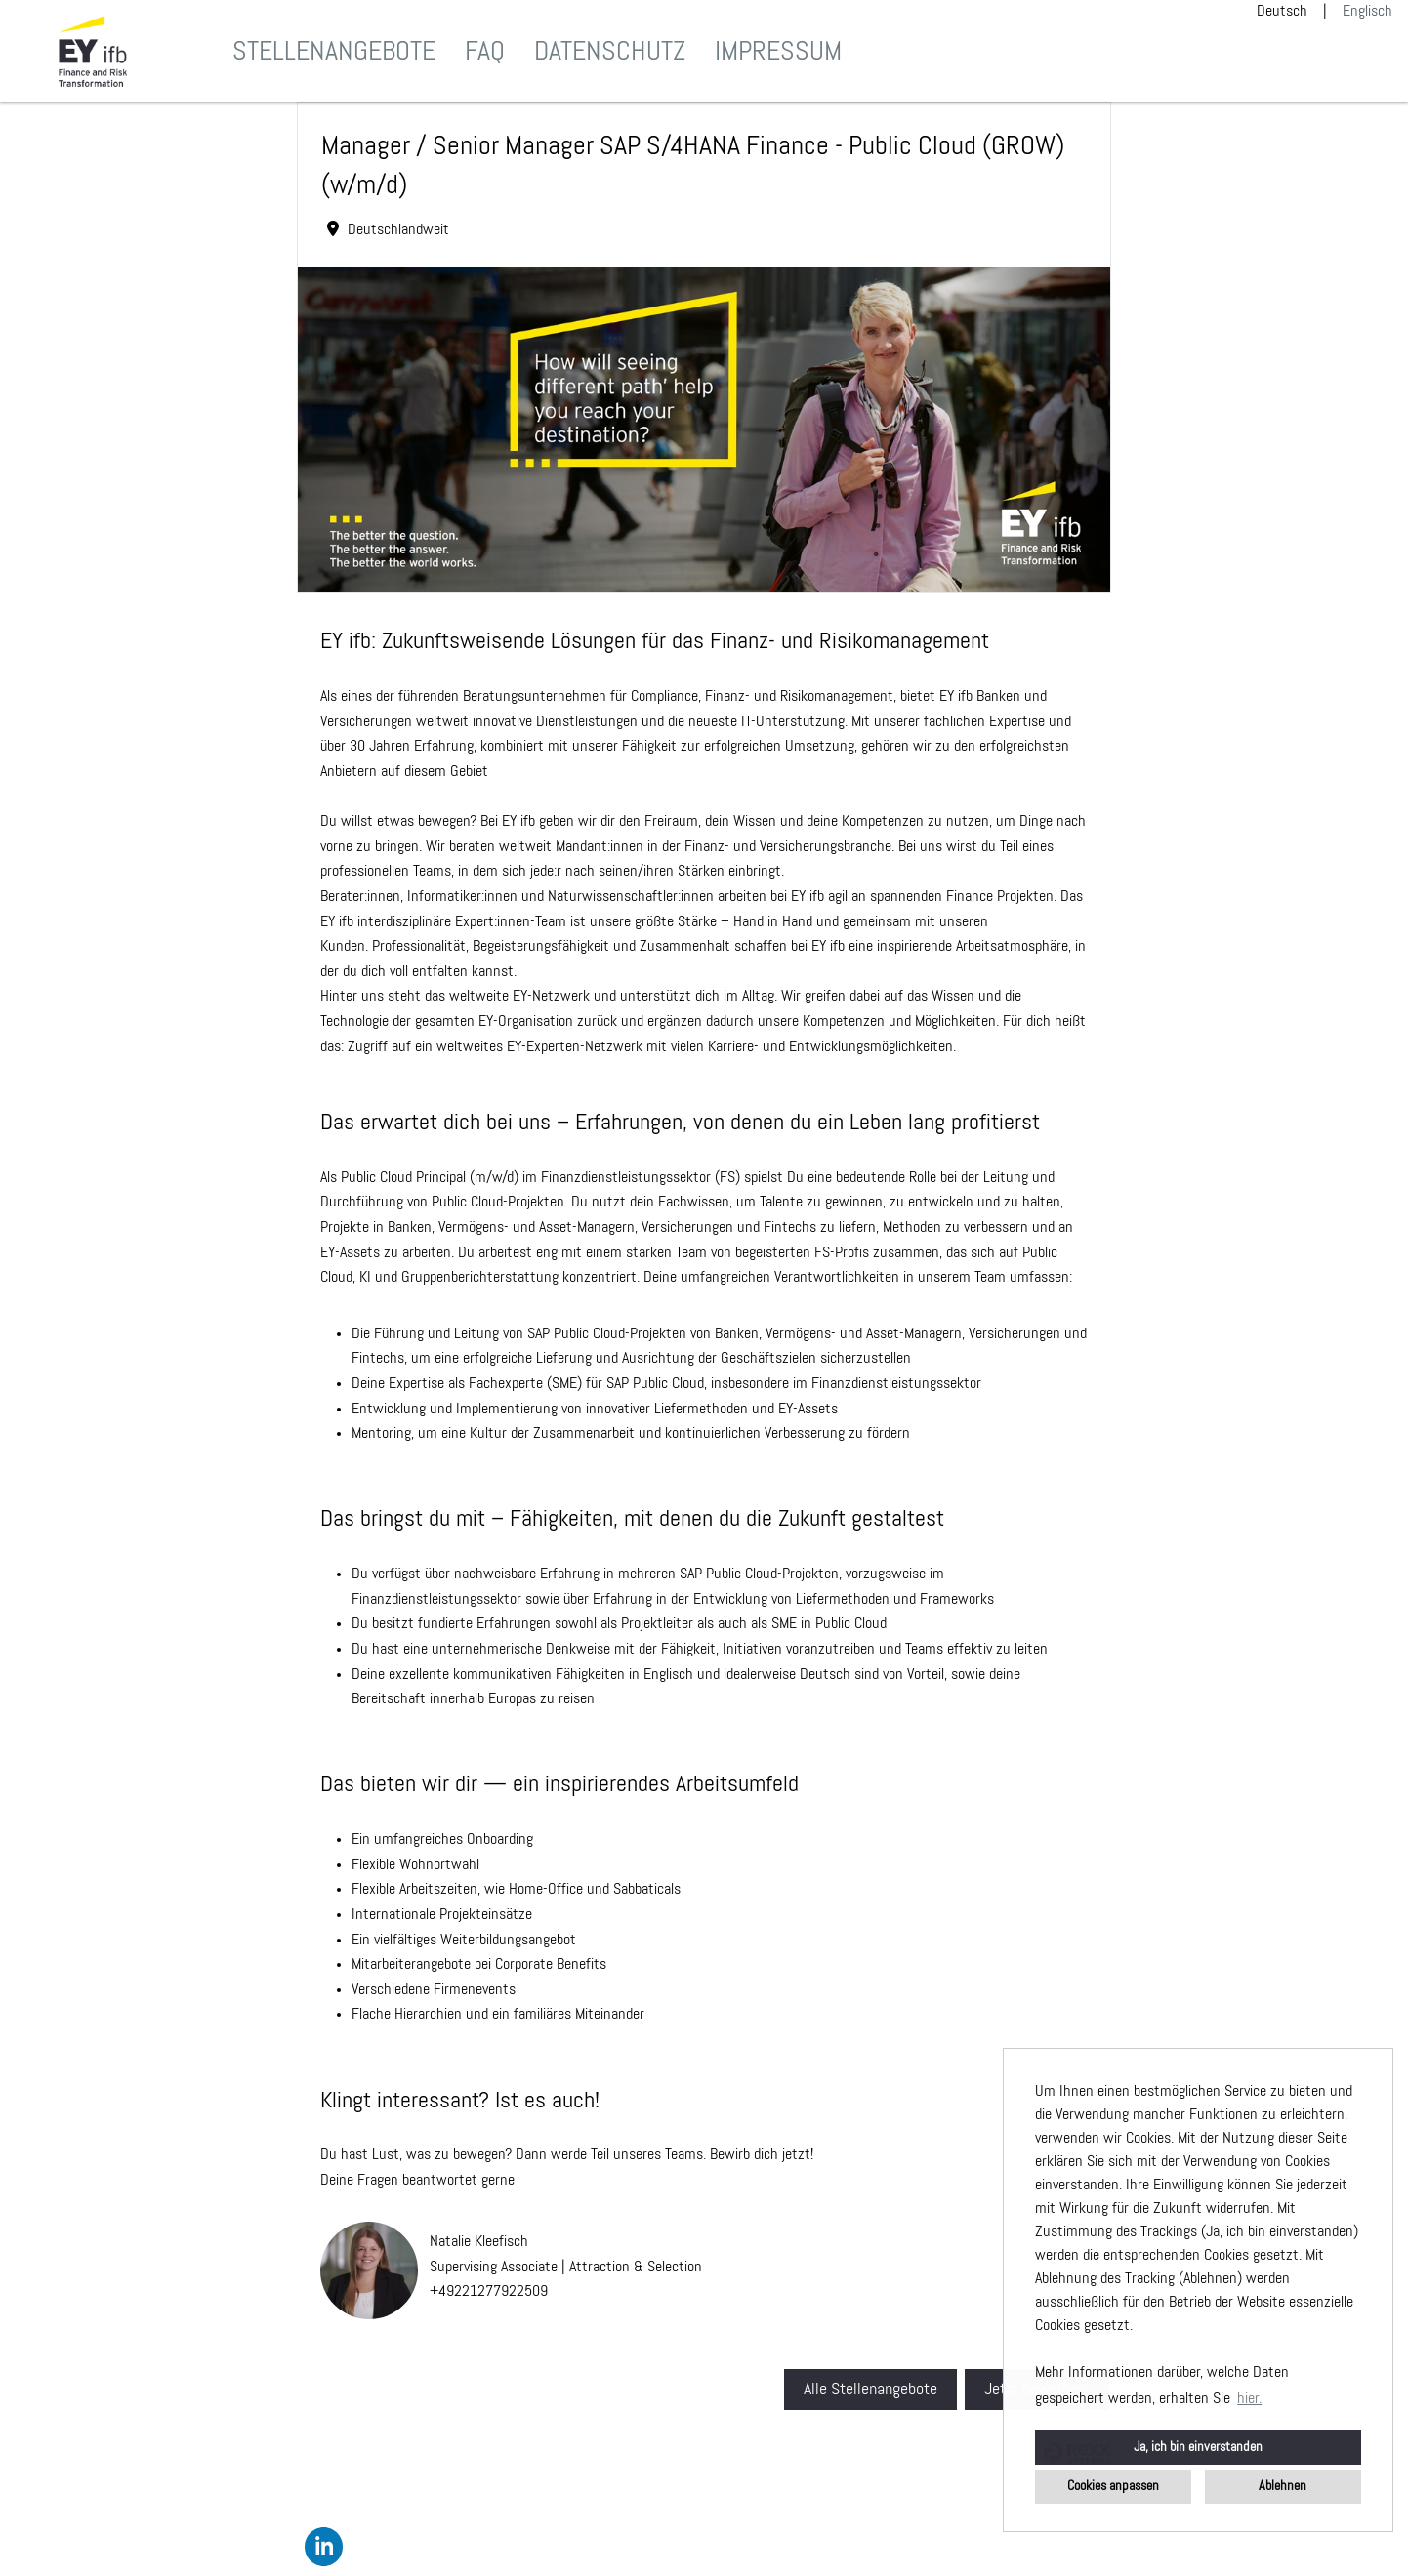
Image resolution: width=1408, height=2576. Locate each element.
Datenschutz (609, 51)
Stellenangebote (333, 51)
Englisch (1367, 12)
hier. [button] (1249, 2399)
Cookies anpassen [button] (1113, 2486)
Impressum (778, 51)
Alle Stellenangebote (870, 2389)
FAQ (485, 51)
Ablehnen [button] (1282, 2486)
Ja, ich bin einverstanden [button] (1198, 2447)
